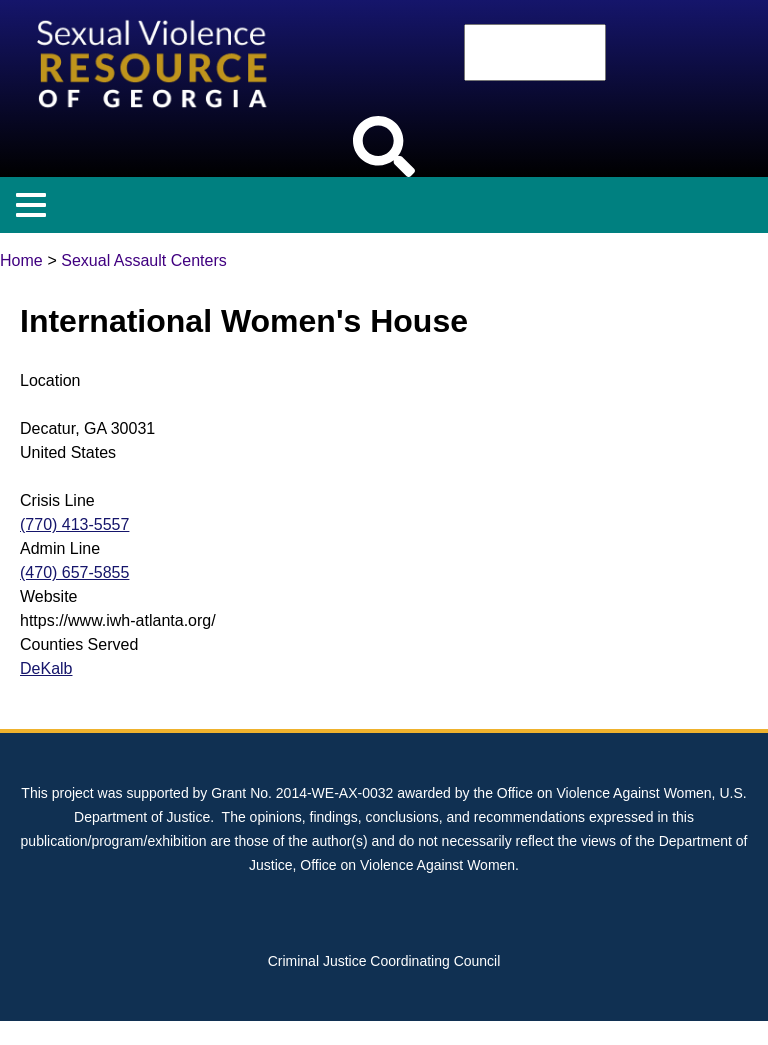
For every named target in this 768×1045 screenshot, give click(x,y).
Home (21, 260)
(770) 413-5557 (74, 524)
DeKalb (46, 668)
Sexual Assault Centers (143, 260)
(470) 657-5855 (74, 572)
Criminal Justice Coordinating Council (384, 961)
